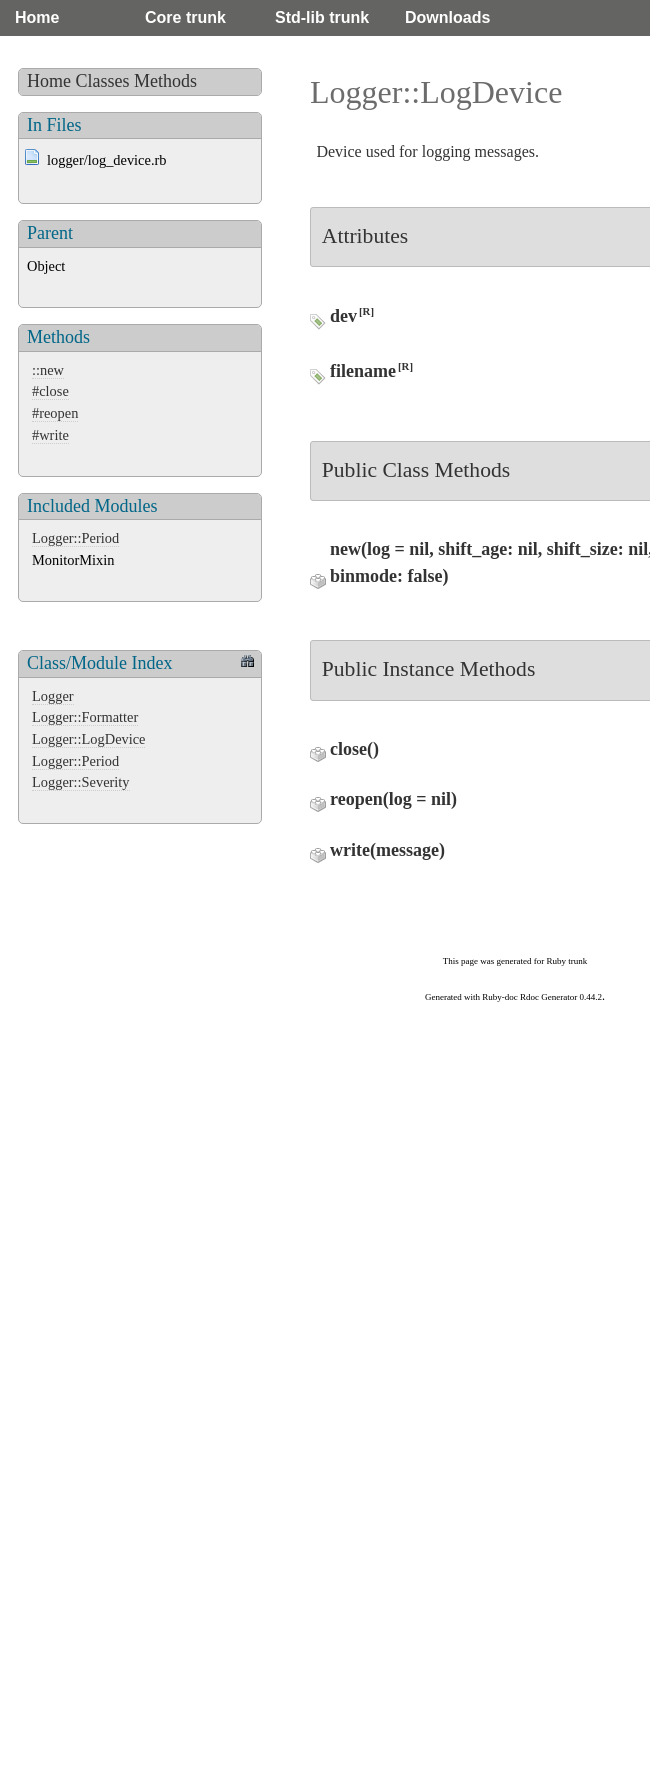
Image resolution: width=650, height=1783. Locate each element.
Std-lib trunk (322, 17)
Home (37, 17)
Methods (165, 81)
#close (50, 391)
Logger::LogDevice (88, 739)
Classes (103, 81)
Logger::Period (75, 538)
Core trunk (185, 17)
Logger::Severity (81, 782)
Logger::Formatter (85, 717)
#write (50, 435)
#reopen (55, 413)
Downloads (447, 17)
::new (48, 370)
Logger (53, 696)
